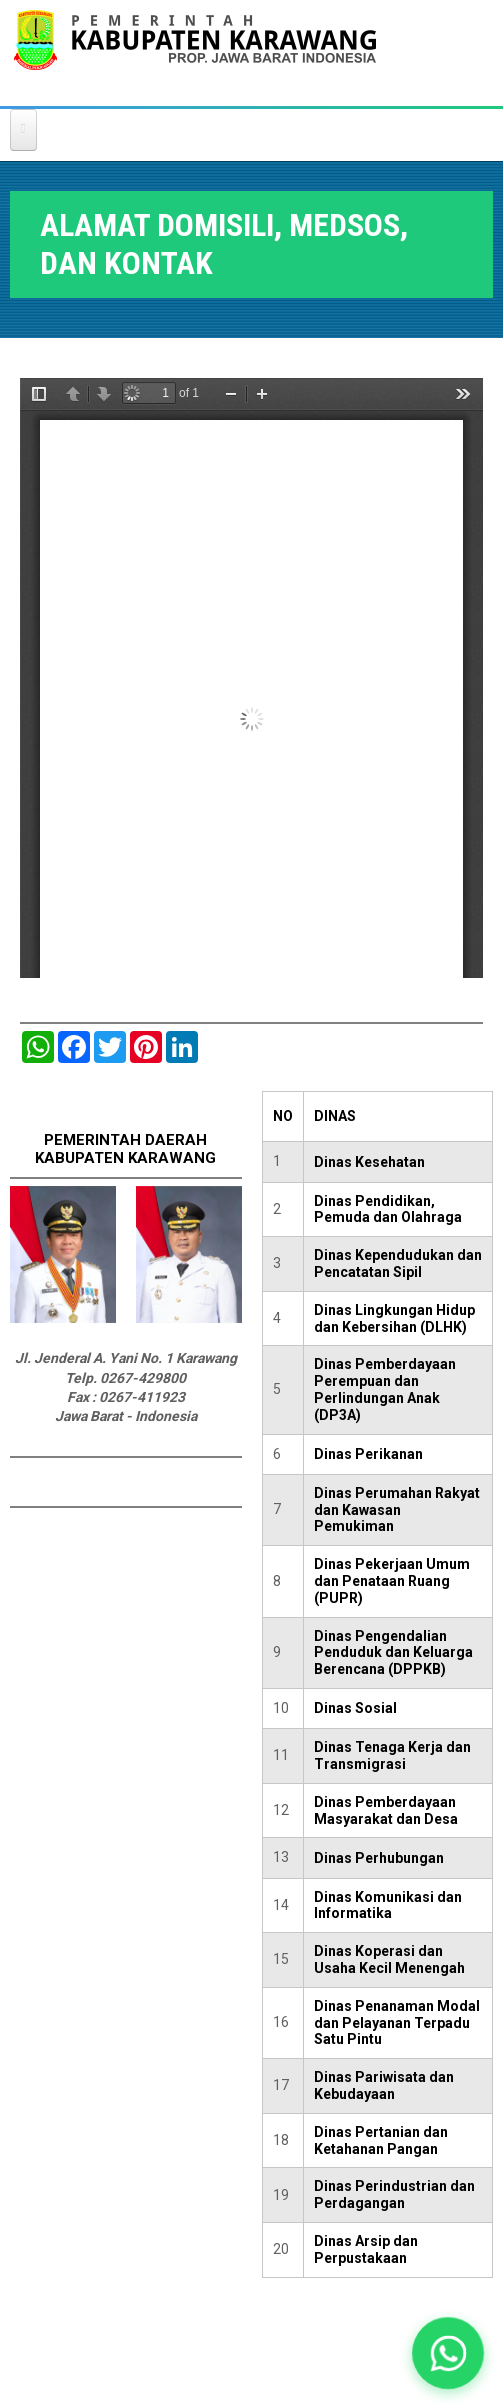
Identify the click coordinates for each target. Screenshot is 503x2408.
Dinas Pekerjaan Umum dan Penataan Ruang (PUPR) (392, 1581)
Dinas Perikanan (368, 1454)
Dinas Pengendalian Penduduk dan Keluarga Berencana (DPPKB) (393, 1653)
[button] (448, 2353)
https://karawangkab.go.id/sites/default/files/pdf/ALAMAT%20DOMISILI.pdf (251, 678)
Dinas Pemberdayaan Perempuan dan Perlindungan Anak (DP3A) (385, 1389)
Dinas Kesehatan (369, 1162)
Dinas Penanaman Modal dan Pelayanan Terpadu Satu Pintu (397, 2023)
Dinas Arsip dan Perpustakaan (366, 2249)
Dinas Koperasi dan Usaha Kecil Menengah (389, 1959)
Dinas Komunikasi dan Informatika (388, 1905)
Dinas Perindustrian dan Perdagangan (394, 2194)
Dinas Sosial (355, 1708)
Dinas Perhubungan (379, 1858)
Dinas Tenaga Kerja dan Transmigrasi (392, 1755)
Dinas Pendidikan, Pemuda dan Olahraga (388, 1209)
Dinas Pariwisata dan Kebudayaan (384, 2085)
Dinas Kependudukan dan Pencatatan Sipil (398, 1263)
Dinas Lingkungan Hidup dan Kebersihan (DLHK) (394, 1318)
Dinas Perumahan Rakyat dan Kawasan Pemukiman (397, 1510)
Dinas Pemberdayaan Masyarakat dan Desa (386, 1810)
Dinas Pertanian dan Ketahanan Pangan (381, 2140)
